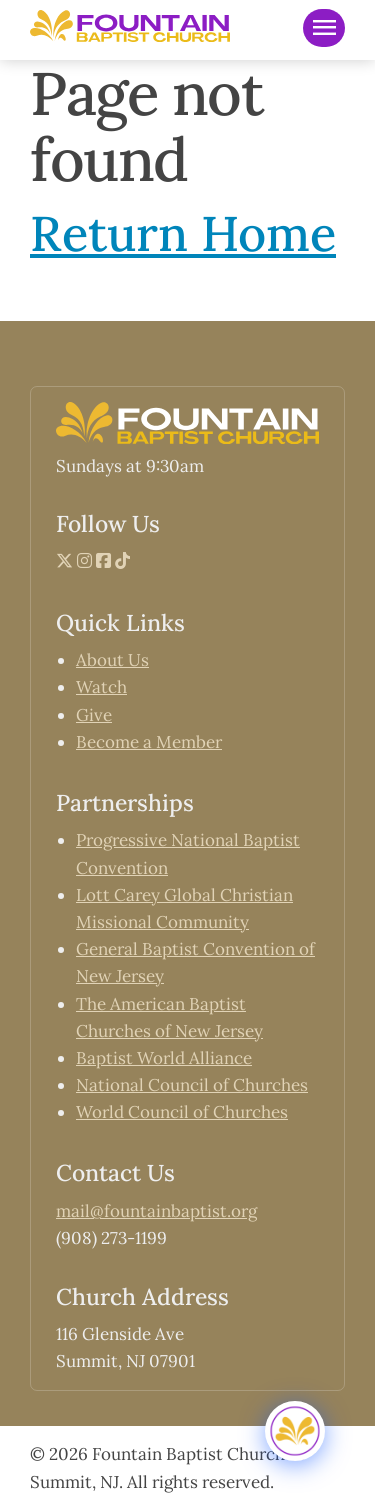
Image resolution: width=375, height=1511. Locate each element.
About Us (112, 660)
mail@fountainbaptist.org (156, 1211)
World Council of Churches (182, 1112)
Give (94, 715)
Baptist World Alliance (164, 1058)
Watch (101, 687)
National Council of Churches (192, 1085)
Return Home (183, 233)
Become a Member (149, 742)
